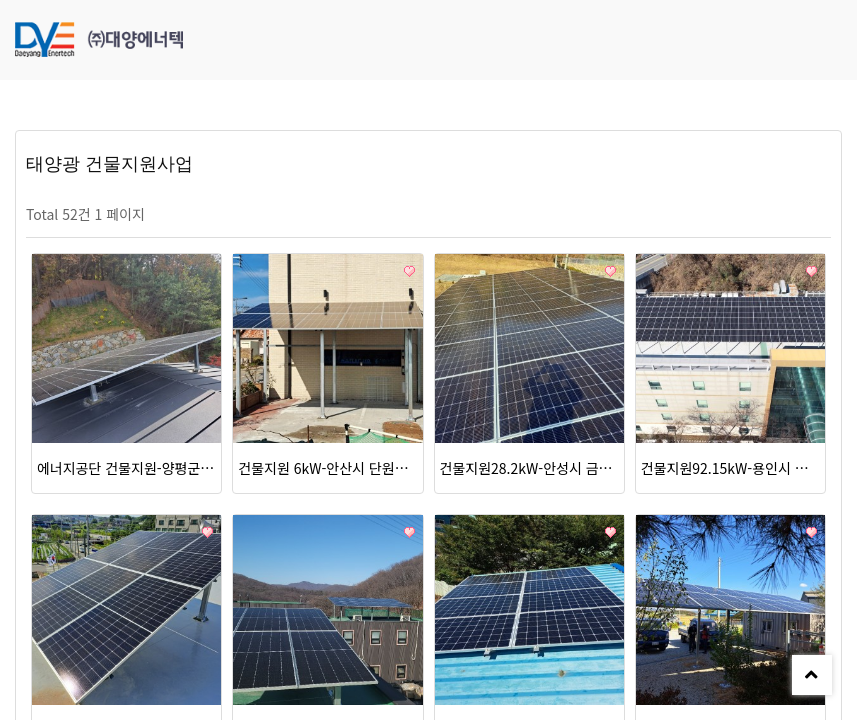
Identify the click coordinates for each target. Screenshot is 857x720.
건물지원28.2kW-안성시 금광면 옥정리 (529, 468)
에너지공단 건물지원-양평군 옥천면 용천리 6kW (126, 468)
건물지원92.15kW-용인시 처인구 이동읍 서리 (730, 468)
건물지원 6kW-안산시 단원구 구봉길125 (327, 468)
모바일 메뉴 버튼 (832, 40)
